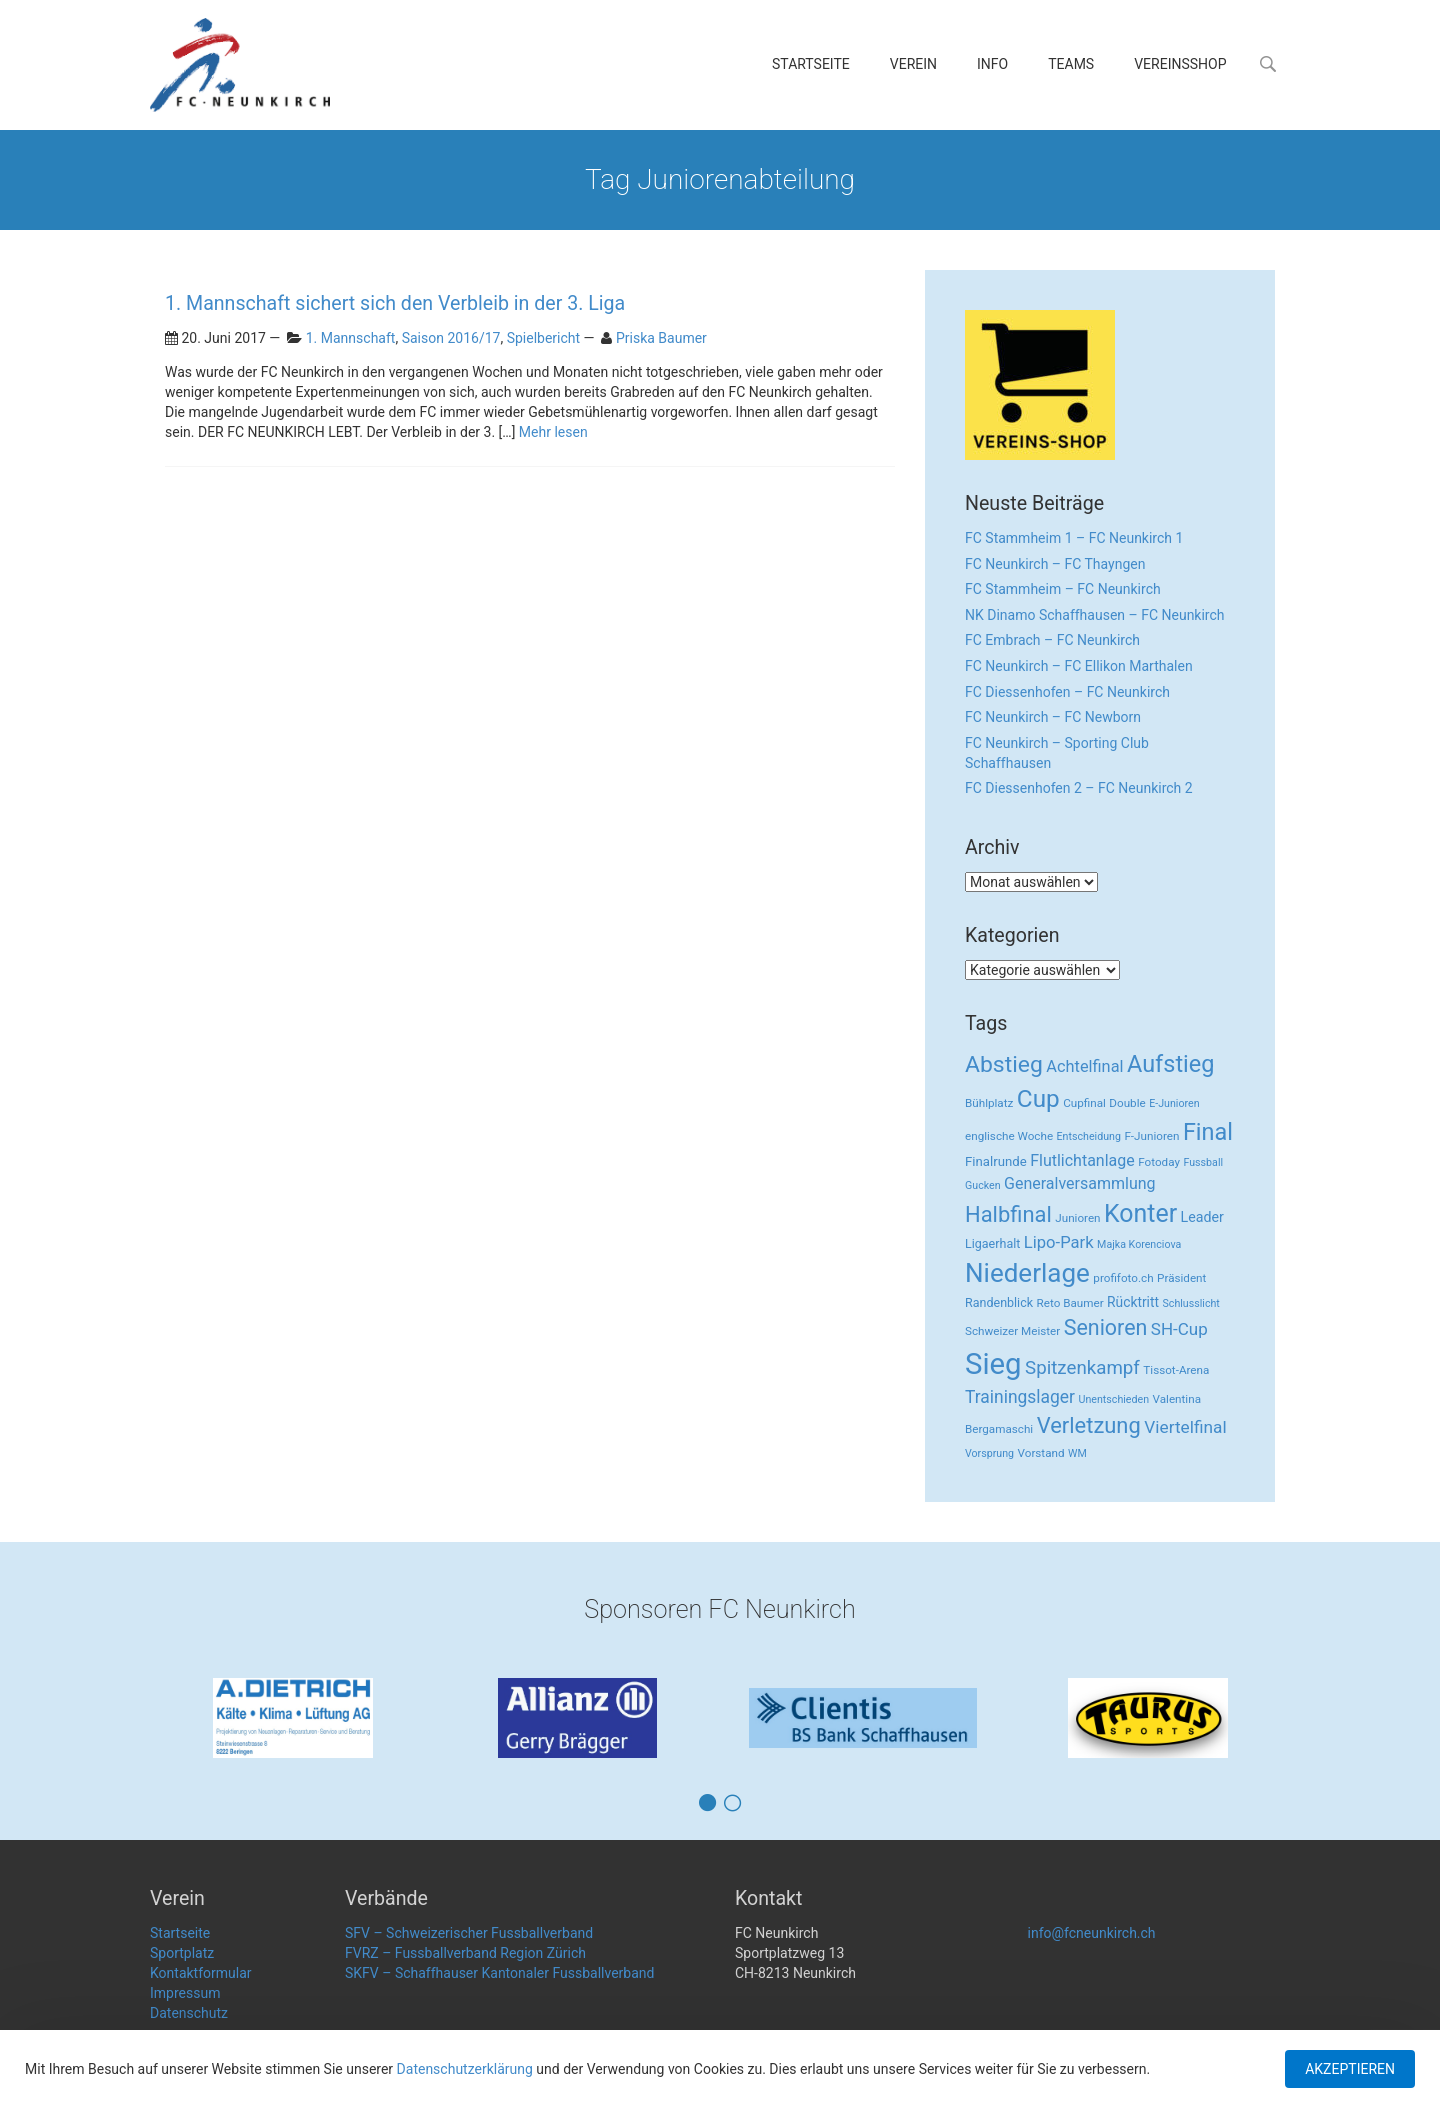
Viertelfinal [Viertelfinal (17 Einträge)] (1185, 1427)
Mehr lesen (553, 432)
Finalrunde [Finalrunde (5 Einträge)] (996, 1161)
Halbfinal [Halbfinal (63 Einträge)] (1008, 1214)
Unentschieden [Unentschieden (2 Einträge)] (1114, 1399)
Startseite (811, 64)
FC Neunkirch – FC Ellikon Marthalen (1079, 666)
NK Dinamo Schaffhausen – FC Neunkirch (1095, 615)
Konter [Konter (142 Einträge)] (1140, 1213)
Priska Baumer (661, 338)
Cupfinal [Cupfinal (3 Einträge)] (1084, 1103)
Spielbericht (543, 338)
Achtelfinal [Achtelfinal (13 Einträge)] (1084, 1066)
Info (992, 64)
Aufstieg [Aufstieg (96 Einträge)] (1170, 1064)
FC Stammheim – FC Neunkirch (1063, 589)
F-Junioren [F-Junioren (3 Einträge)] (1151, 1136)
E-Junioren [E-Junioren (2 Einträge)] (1174, 1103)
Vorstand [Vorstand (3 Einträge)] (1041, 1453)
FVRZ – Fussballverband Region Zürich (465, 1953)
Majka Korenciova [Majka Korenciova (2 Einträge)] (1139, 1244)
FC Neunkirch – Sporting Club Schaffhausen (1057, 753)
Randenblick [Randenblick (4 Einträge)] (999, 1302)
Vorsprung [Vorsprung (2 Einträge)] (989, 1453)
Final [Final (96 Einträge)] (1208, 1132)
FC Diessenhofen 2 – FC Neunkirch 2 (1079, 788)
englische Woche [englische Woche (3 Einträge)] (1009, 1136)
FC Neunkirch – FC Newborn (1053, 717)
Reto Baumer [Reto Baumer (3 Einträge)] (1070, 1303)
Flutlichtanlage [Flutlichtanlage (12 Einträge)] (1082, 1160)
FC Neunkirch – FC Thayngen (1055, 564)
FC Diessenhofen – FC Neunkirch (1067, 692)
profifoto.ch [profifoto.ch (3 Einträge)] (1123, 1278)
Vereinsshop (1180, 64)
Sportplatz (182, 1953)
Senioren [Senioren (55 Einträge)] (1106, 1327)
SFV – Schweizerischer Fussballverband (469, 1933)
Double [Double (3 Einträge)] (1127, 1103)
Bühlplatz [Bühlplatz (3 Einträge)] (989, 1103)
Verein (913, 64)
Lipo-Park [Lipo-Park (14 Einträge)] (1059, 1242)
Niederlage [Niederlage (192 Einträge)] (1027, 1273)
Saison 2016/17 (451, 338)
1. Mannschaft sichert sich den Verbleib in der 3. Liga (395, 303)
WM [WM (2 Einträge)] (1077, 1453)
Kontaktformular (201, 1973)
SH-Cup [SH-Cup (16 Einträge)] (1179, 1329)
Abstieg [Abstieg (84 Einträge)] (1004, 1064)
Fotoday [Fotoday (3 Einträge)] (1159, 1162)
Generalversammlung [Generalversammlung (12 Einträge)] (1080, 1183)
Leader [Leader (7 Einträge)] (1202, 1217)
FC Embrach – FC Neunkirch (1052, 640)
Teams (1071, 64)
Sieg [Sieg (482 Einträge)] (993, 1364)
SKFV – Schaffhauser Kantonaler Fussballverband (499, 1973)
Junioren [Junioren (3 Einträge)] (1077, 1218)
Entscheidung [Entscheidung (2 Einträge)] (1089, 1136)
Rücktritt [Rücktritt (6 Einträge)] (1133, 1302)
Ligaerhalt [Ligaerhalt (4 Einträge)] (992, 1243)
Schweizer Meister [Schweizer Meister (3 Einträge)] (1012, 1331)
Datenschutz (189, 2013)
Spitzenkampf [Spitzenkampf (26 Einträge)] (1082, 1368)
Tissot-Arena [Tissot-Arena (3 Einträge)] (1176, 1370)
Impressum (185, 1993)
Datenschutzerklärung (465, 2069)
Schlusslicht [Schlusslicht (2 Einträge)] (1191, 1303)
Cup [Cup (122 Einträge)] (1038, 1098)
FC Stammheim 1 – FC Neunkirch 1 (1074, 538)
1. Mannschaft (351, 338)
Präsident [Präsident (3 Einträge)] (1181, 1278)
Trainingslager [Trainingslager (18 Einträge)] (1020, 1397)
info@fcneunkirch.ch (1092, 1933)
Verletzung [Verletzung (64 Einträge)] (1089, 1425)
